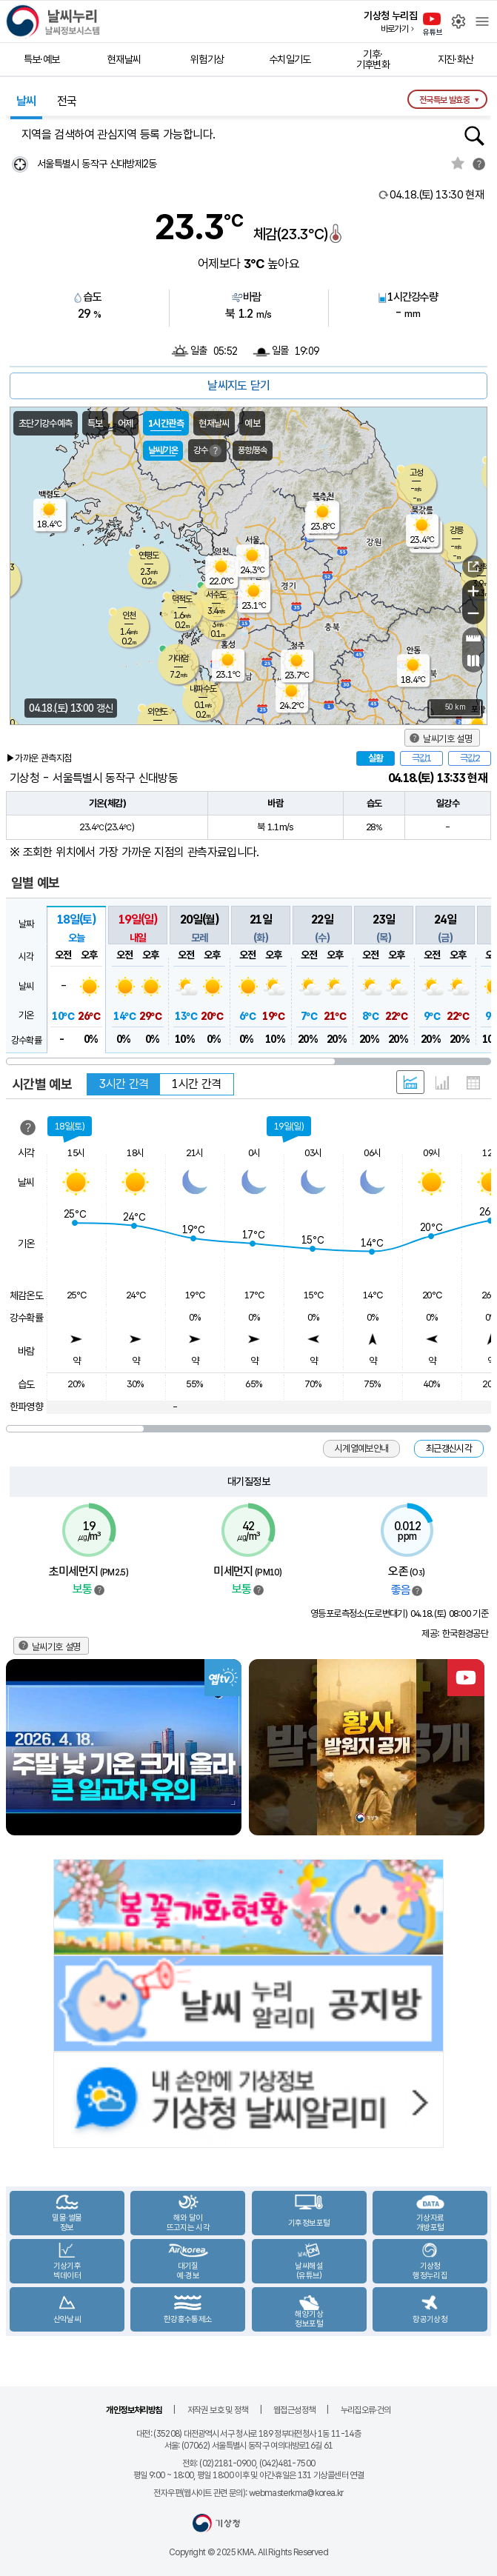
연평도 (149, 555)
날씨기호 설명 (447, 738)
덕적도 (182, 599)
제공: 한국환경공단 (454, 1633)
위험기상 (207, 59)
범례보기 (99, 1590)
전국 (67, 101)
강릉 (456, 530)
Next (478, 1747)
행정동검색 (474, 136)
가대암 (178, 658)
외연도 (157, 712)
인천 (129, 615)
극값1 (421, 758)
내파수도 (203, 689)
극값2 (469, 758)
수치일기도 (290, 59)
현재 (437, 194)
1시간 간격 (196, 1084)
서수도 (216, 595)
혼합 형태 (410, 1082)
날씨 (26, 101)
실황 (375, 758)
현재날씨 (124, 59)
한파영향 (26, 1406)
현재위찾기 (19, 164)
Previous (18, 1747)
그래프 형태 (442, 1083)
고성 (416, 472)
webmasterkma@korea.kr (296, 2493)
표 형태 (473, 1083)
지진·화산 (456, 59)
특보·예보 (42, 59)
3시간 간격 (123, 1084)
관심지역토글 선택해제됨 (458, 163)
